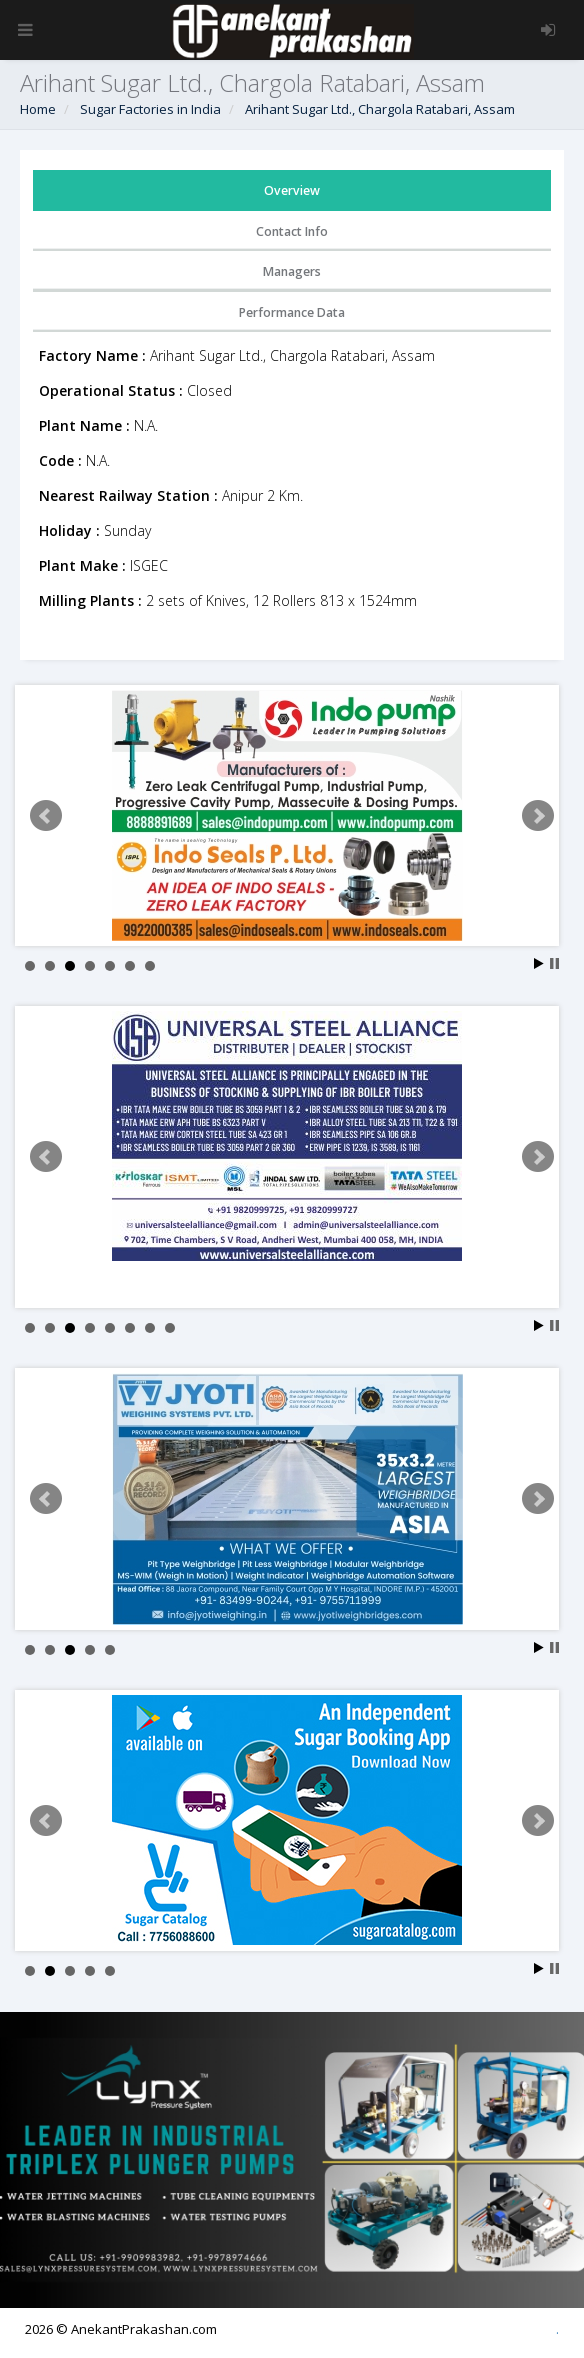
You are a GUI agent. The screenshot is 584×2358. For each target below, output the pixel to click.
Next (538, 816)
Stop (554, 963)
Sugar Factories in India (150, 109)
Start (539, 963)
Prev (46, 816)
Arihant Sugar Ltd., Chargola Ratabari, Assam (380, 109)
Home (38, 109)
